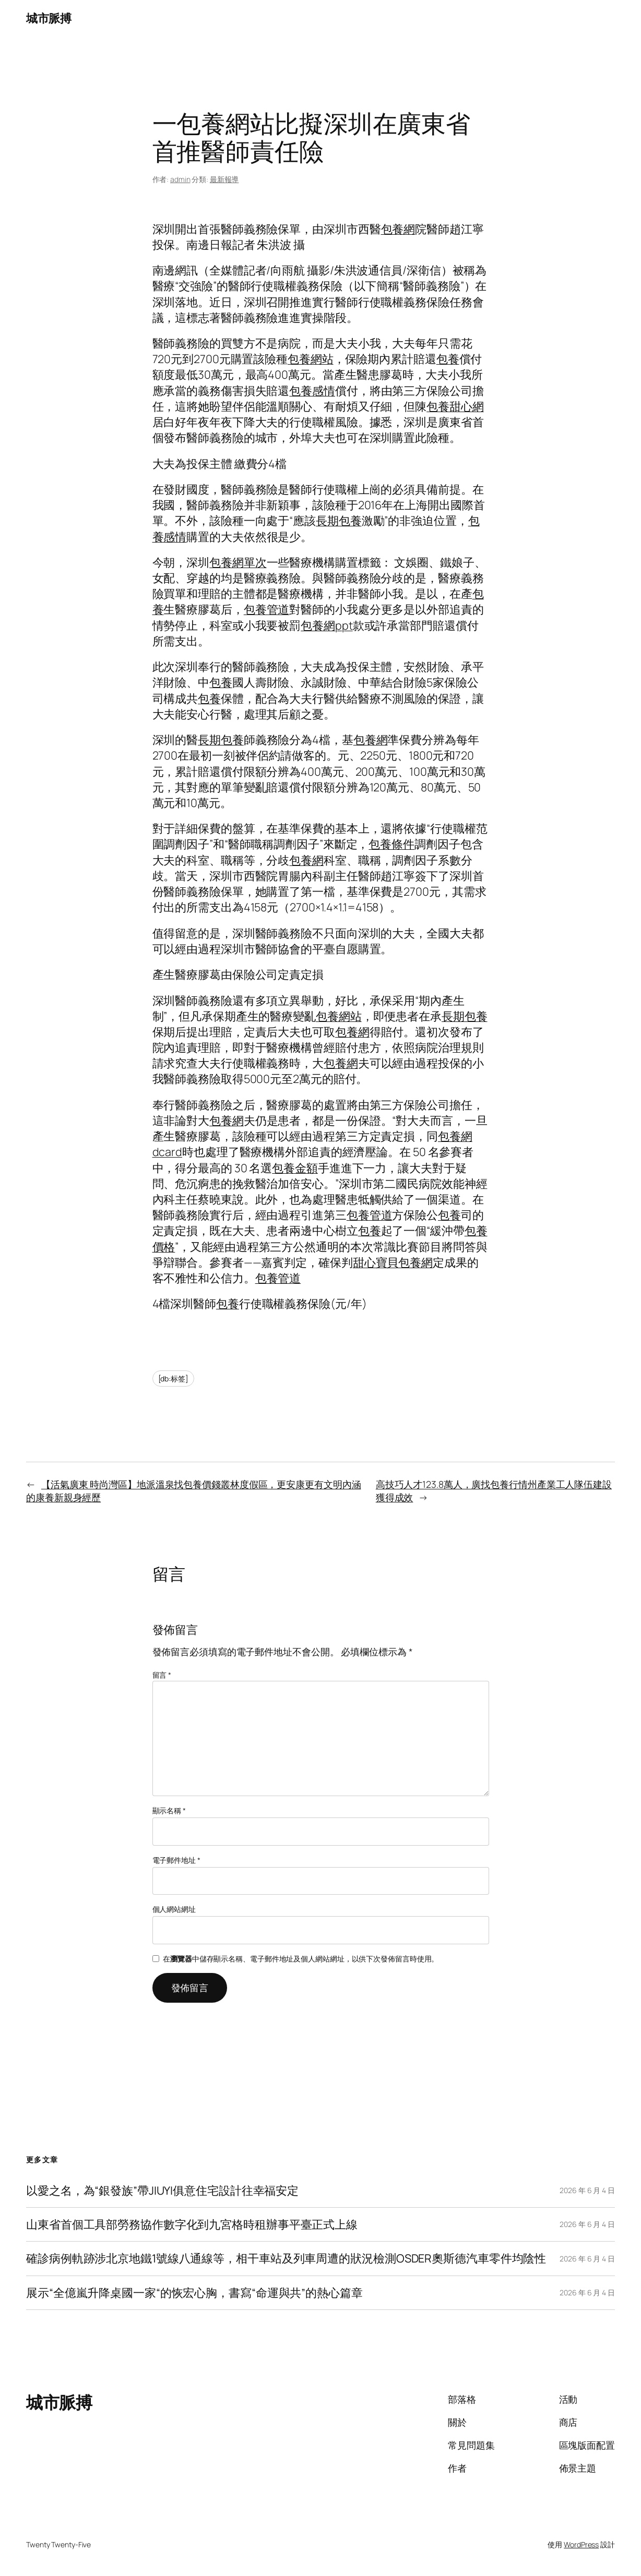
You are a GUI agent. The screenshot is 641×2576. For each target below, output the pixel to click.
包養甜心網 (455, 406)
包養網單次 (238, 562)
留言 (162, 1675)
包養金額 (295, 1167)
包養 (447, 358)
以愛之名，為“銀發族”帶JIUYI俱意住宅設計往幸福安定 (162, 2190)
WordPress (581, 2544)
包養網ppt (326, 625)
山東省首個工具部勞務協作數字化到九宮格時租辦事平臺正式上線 (192, 2224)
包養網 (398, 228)
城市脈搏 (48, 18)
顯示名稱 (169, 1810)
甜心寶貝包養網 (393, 1262)
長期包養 (339, 520)
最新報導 (224, 179)
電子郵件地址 (176, 1860)
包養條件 (391, 843)
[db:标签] (173, 1378)
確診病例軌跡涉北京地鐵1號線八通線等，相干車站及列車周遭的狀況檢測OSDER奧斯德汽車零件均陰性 (286, 2258)
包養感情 (312, 390)
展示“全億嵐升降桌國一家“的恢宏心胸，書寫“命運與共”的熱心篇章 (194, 2292)
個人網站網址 (174, 1909)
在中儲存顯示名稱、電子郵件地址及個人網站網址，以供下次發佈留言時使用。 (300, 1959)
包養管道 (267, 609)
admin (180, 179)
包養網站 (311, 358)
